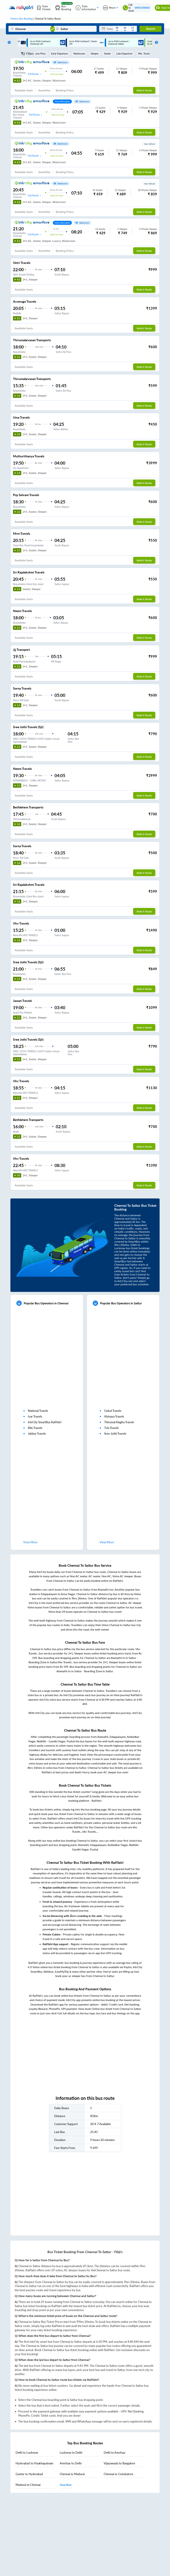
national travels (38, 1411)
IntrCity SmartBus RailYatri (44, 1422)
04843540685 (142, 7)
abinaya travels (114, 1416)
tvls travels (111, 1428)
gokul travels (112, 1411)
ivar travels (35, 1416)
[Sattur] (75, 29)
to (27, 2452)
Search (150, 28)
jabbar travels (37, 1433)
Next (155, 42)
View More (65, 2484)
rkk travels (35, 1428)
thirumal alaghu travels (119, 1422)
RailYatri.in (113, 2306)
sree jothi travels (115, 1433)
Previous (8, 42)
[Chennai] (29, 29)
